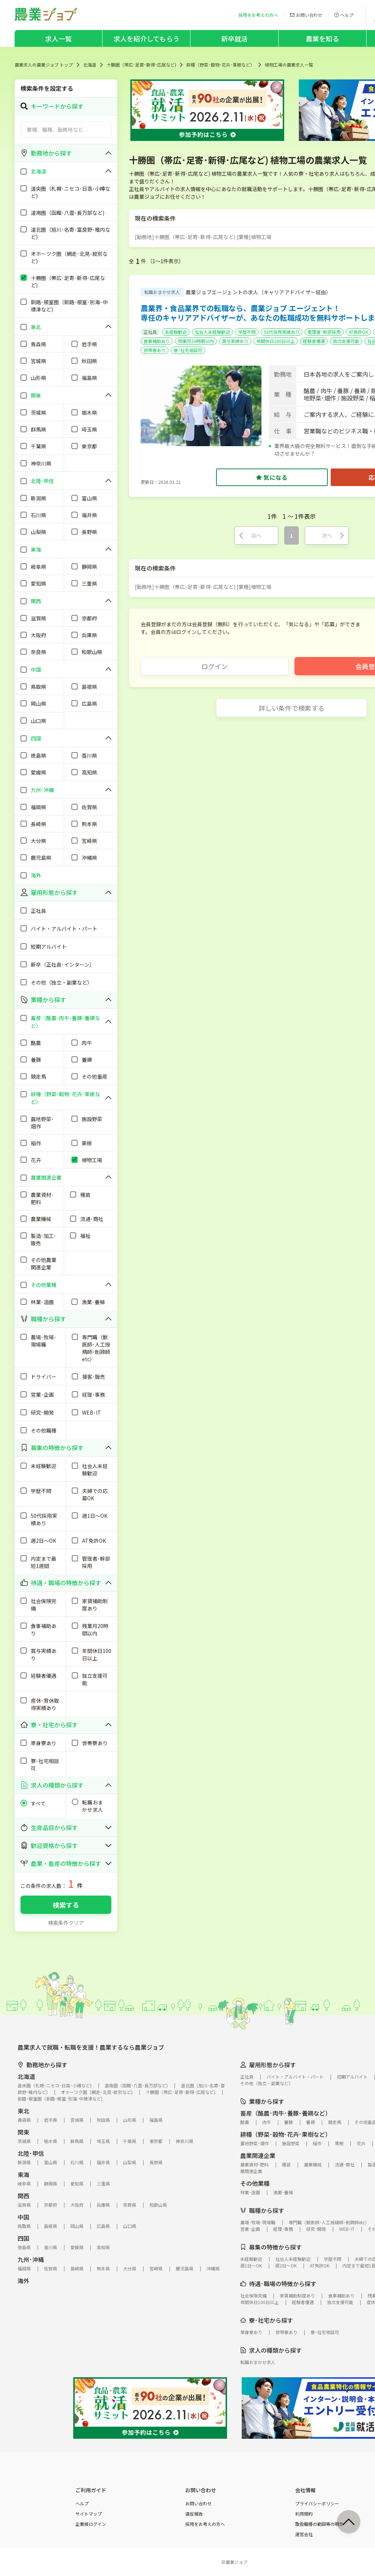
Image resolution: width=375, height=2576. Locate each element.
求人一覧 (58, 38)
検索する (66, 1904)
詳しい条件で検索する (291, 708)
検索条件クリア (66, 1923)
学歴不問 (247, 332)
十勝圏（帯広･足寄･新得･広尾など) (141, 64)
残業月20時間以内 (196, 341)
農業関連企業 (257, 2155)
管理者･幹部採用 (324, 332)
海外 (23, 2280)
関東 (23, 2132)
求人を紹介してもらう (146, 38)
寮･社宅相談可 (188, 350)
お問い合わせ (198, 2503)
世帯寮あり (155, 350)
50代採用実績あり (282, 332)
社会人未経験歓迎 (212, 332)
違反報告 (194, 2514)
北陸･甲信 (31, 2153)
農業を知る (322, 38)
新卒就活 (234, 38)
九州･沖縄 (31, 2259)
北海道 (89, 64)
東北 (23, 2110)
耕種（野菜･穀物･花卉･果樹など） (220, 64)
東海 (23, 2174)
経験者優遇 (314, 341)
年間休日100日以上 (275, 341)
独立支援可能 (346, 341)
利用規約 (304, 2514)
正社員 (150, 332)
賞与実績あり (235, 341)
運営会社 (304, 2534)
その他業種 (255, 2183)
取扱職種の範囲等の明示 (319, 2524)
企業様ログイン (90, 2524)
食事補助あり (157, 341)
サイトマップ (88, 2514)
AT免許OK (358, 332)
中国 (23, 2217)
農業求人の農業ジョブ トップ (44, 64)
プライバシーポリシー (317, 2503)
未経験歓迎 (176, 332)
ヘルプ (82, 2503)
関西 (23, 2195)
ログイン (214, 666)
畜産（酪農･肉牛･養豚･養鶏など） (285, 2113)
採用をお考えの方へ (205, 2524)
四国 (23, 2238)
